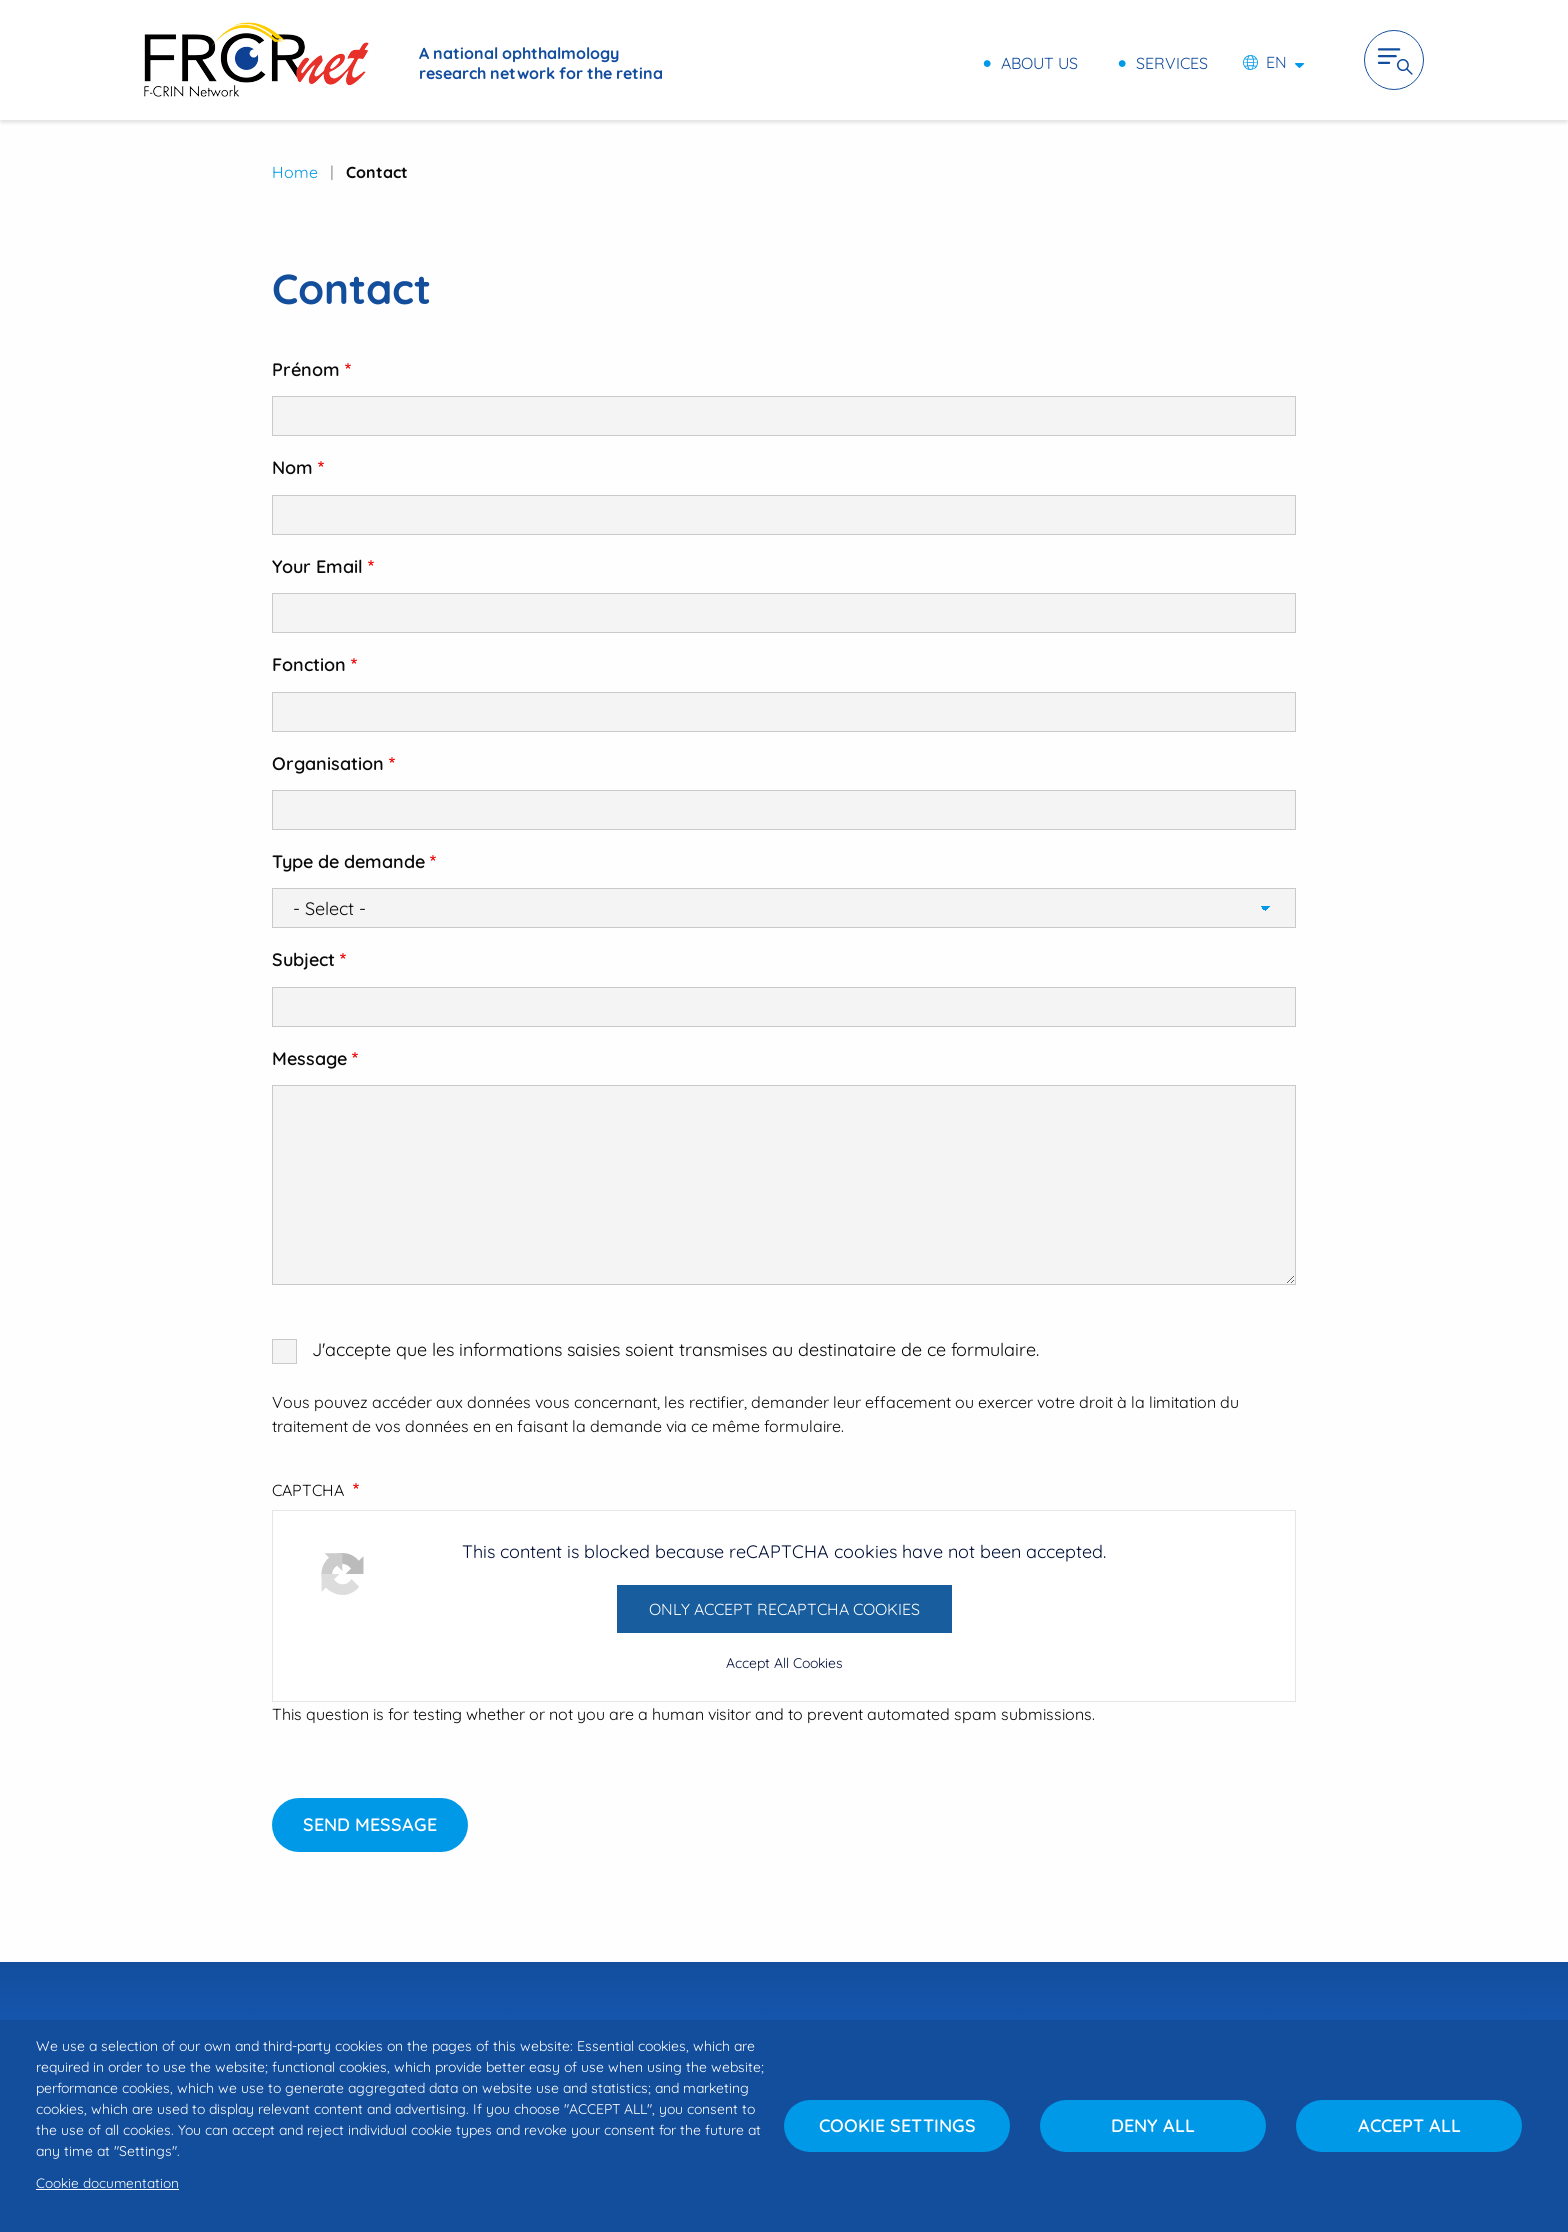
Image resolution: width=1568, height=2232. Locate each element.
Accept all (1409, 2125)
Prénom (306, 369)
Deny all (1153, 2125)
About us (1039, 62)
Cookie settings (897, 2125)
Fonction (309, 664)
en (1276, 61)
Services (1172, 62)
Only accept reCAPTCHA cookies (784, 1609)
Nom (292, 467)
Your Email (317, 566)
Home (295, 172)
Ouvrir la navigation (1394, 60)
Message (309, 1058)
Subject (303, 959)
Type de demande (348, 861)
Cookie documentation (107, 2182)
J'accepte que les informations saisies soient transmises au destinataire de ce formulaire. (675, 1349)
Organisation (328, 763)
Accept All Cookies (784, 1663)
